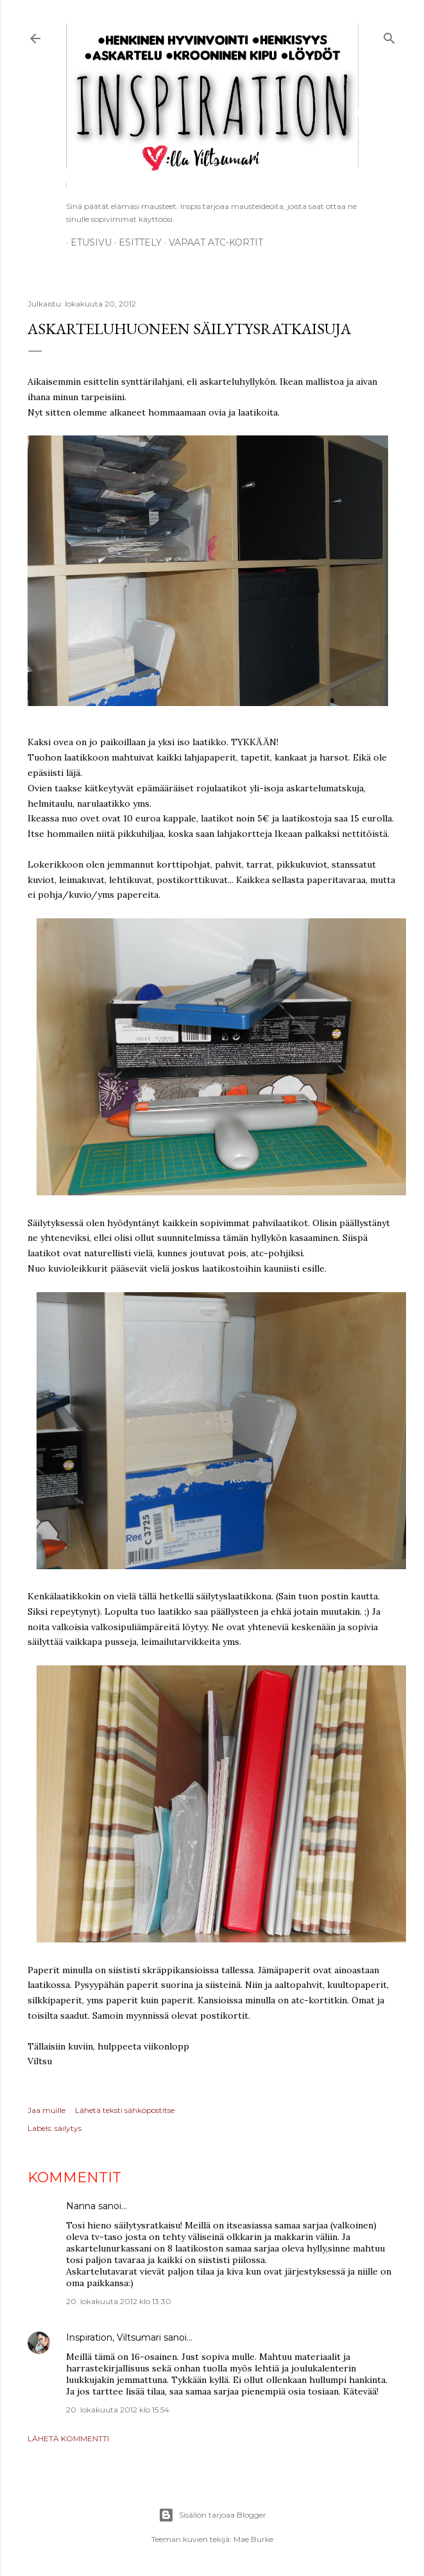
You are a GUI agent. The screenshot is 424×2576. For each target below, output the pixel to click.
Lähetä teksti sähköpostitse (124, 2110)
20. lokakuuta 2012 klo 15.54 (117, 2409)
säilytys (68, 2128)
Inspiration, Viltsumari (113, 2337)
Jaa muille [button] (46, 2110)
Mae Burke (253, 2539)
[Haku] (389, 36)
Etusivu (86, 242)
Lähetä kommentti (68, 2438)
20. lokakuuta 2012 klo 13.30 (118, 2301)
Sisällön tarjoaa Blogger (212, 2515)
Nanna (81, 2206)
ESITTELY (135, 242)
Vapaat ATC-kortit (211, 242)
